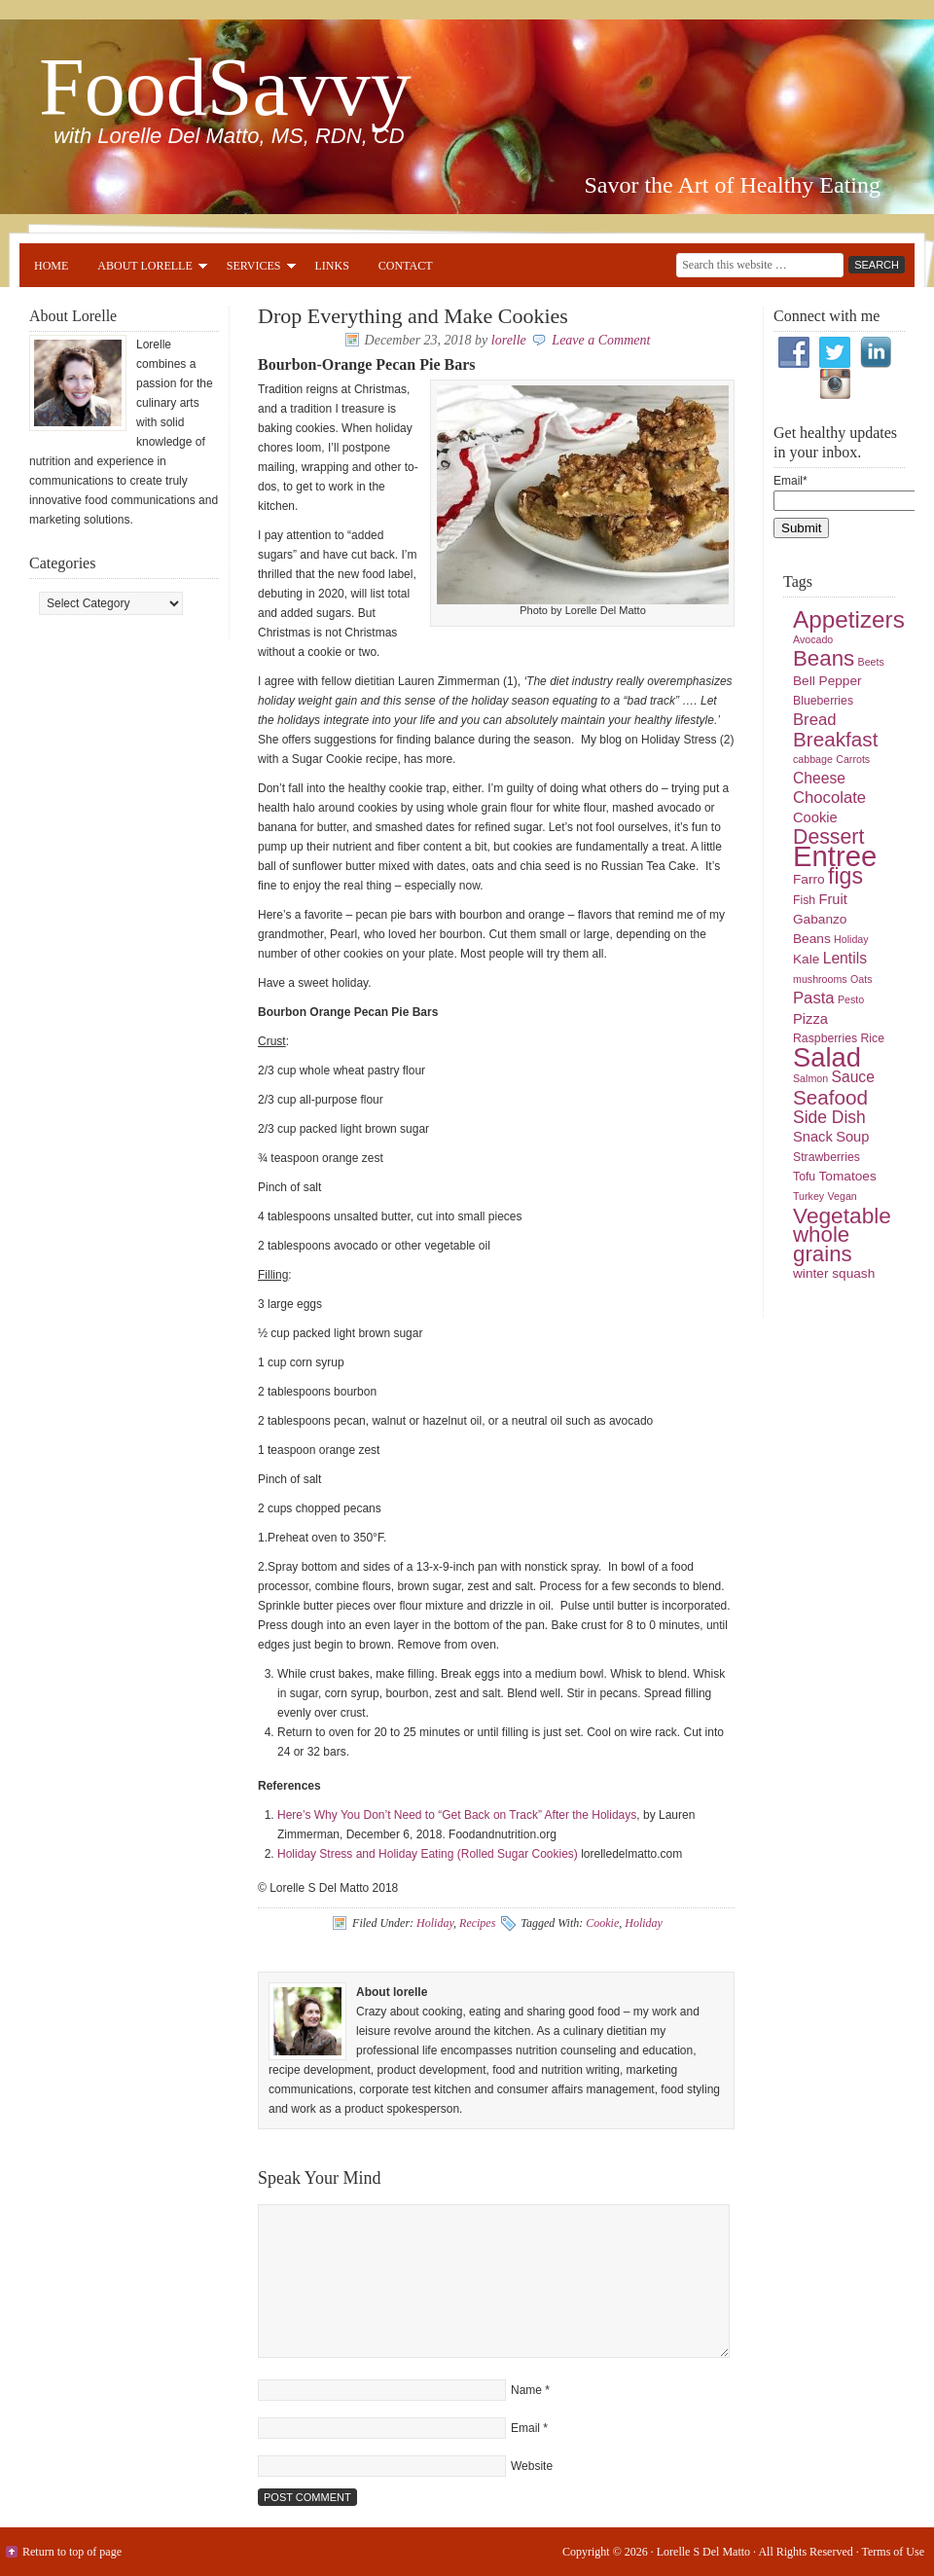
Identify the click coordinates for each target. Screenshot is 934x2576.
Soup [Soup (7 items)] (852, 1136)
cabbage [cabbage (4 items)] (813, 759)
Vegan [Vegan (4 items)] (842, 1196)
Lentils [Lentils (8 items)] (845, 958)
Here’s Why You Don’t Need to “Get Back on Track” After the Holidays (456, 1815)
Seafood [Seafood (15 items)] (830, 1097)
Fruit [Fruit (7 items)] (833, 899)
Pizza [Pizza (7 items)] (810, 1019)
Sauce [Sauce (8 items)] (852, 1077)
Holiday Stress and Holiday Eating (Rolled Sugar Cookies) (427, 1854)
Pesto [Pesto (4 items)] (851, 999)
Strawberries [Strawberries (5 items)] (826, 1157)
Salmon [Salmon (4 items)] (810, 1078)
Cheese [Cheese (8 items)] (819, 778)
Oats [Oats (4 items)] (861, 979)
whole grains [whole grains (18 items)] (822, 1244)
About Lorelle (144, 268)
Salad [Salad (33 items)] (827, 1057)
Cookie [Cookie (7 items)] (815, 817)
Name (526, 2390)
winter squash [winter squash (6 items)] (834, 1273)
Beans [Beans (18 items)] (823, 658)
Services (254, 268)
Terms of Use (893, 2551)
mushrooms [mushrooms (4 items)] (820, 979)
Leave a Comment (601, 340)
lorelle (508, 340)
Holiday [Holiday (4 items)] (851, 939)
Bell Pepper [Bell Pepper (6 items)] (827, 680)
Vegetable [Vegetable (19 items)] (842, 1215)
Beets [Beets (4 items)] (871, 662)
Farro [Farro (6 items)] (809, 879)
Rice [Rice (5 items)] (872, 1038)
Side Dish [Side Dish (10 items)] (829, 1117)
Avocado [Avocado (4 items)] (813, 639)
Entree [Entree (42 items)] (835, 856)
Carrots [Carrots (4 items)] (853, 759)
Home (51, 265)
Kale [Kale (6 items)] (806, 959)
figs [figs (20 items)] (845, 876)
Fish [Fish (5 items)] (804, 900)
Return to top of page (72, 2551)
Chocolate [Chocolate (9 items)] (829, 797)
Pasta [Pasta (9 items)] (814, 998)
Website (532, 2466)
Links (332, 265)
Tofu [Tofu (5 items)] (804, 1176)
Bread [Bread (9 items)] (815, 719)
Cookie (602, 1923)
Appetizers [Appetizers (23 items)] (849, 619)
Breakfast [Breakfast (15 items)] (835, 739)
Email (525, 2428)
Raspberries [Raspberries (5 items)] (825, 1038)
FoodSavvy (225, 87)
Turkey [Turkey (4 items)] (808, 1196)
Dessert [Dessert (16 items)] (828, 837)
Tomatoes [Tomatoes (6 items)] (848, 1176)
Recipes (477, 1923)
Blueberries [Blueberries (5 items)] (823, 700)
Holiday (434, 1923)
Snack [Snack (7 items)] (813, 1136)
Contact (405, 265)
